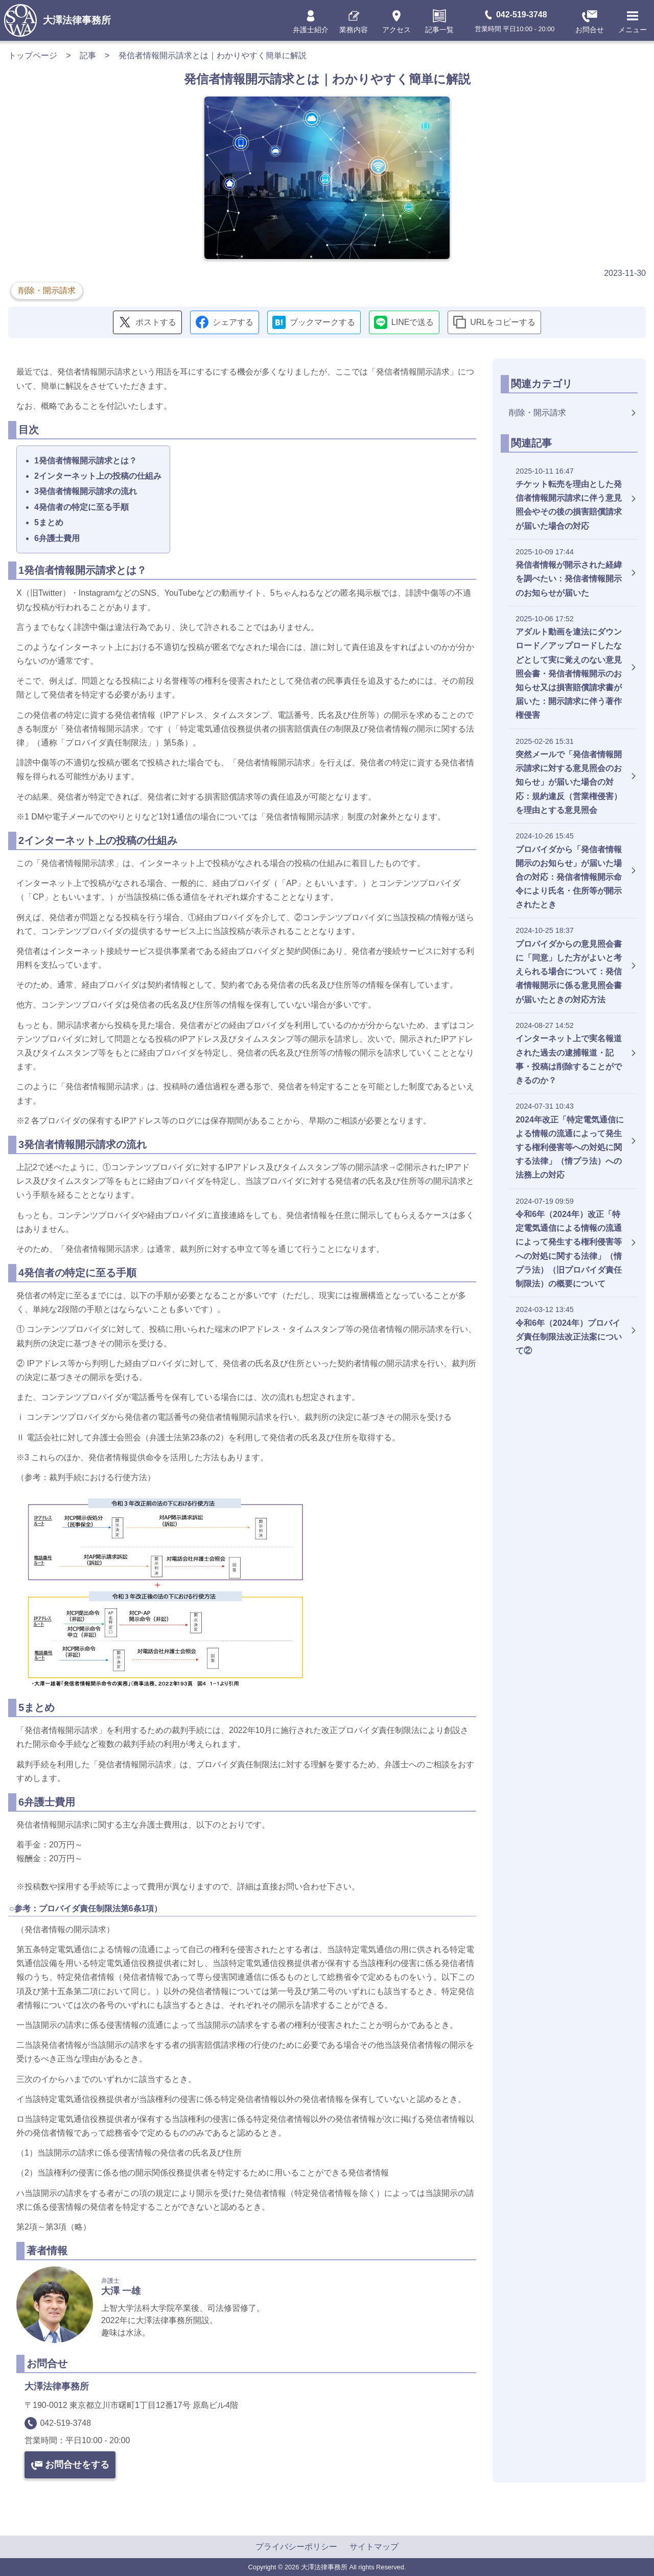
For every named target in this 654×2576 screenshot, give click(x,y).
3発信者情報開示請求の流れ (85, 491)
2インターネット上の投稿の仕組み (97, 476)
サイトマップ (374, 2546)
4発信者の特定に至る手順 (81, 507)
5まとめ (48, 522)
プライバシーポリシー (296, 2546)
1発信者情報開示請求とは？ (85, 460)
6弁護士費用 (57, 538)
